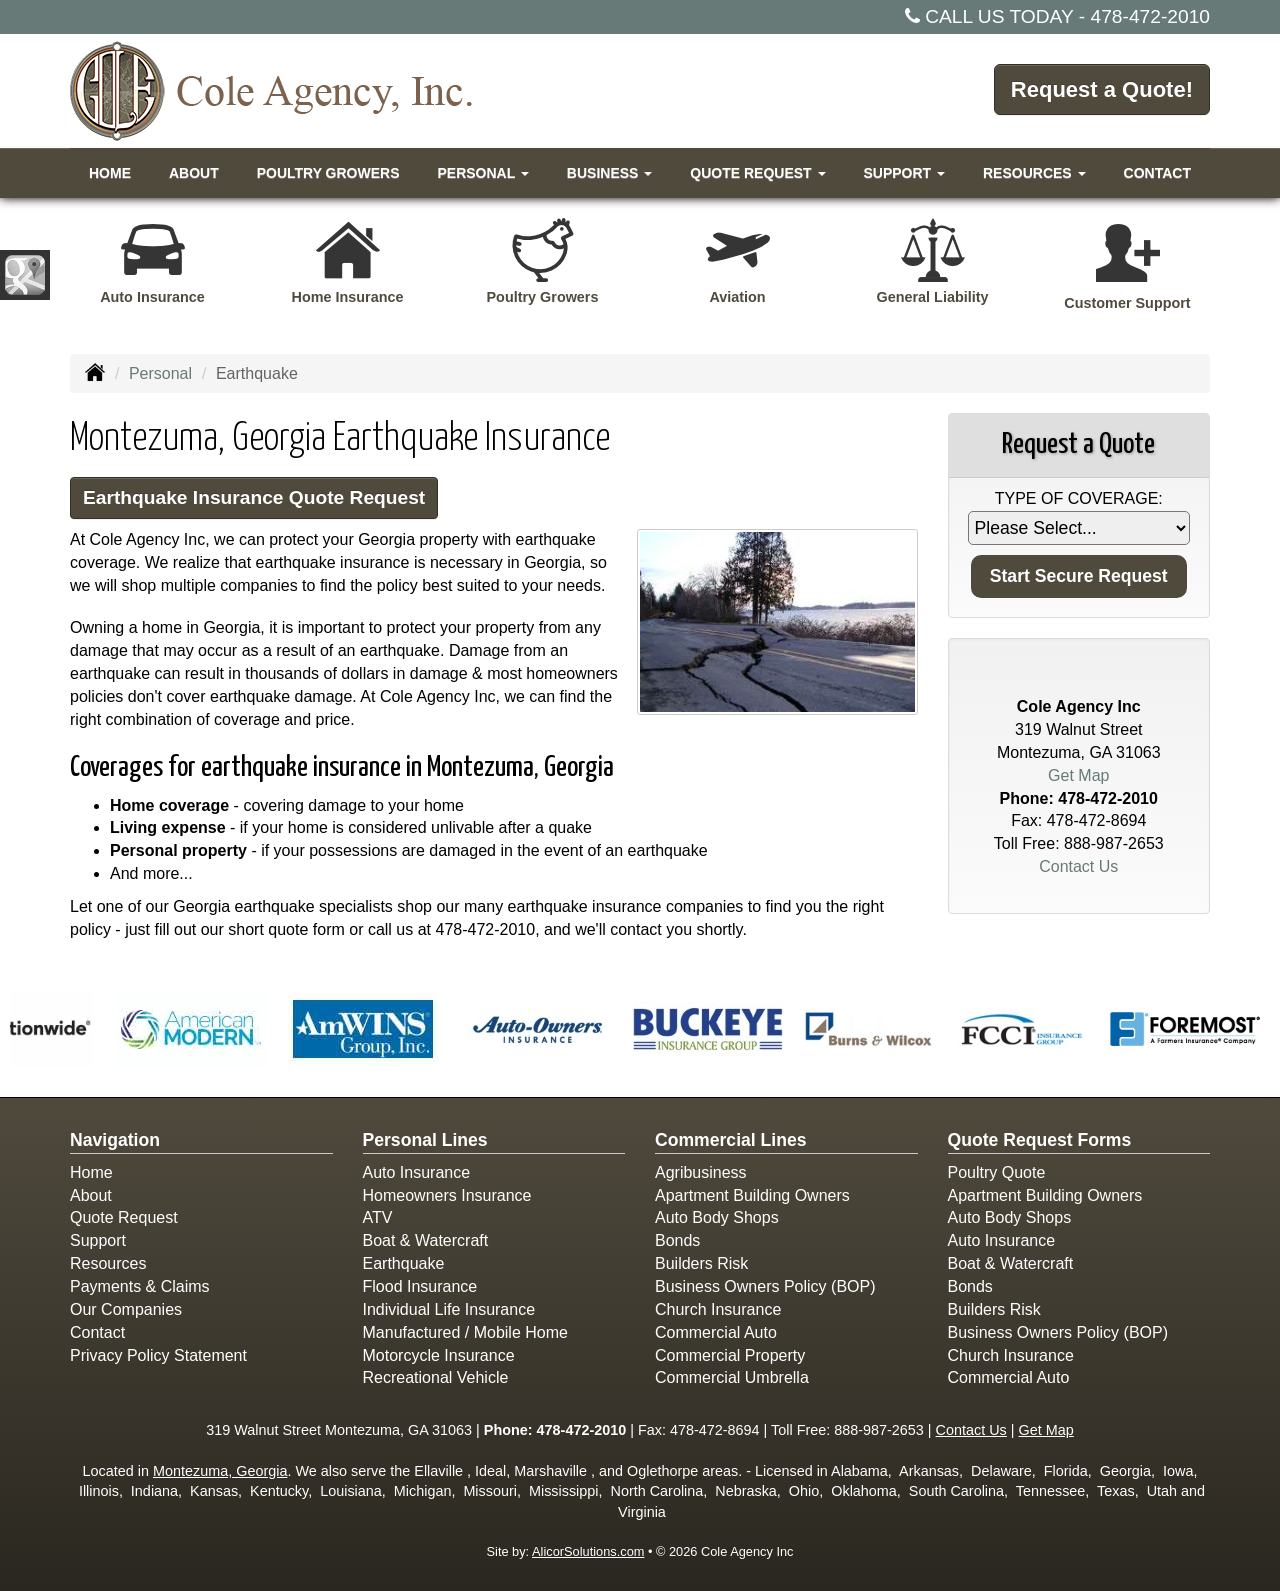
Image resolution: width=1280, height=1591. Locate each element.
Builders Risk (701, 1263)
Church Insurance (718, 1309)
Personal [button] (482, 173)
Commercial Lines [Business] (731, 1140)
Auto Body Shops (717, 1217)
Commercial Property (730, 1355)
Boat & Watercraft (426, 1240)
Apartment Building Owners (752, 1195)
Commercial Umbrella (732, 1377)
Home (110, 173)
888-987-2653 (1114, 843)
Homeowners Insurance (447, 1195)
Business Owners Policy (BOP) (765, 1286)
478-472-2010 (1151, 16)
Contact (1157, 173)
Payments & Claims (140, 1286)
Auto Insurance (417, 1172)
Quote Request (124, 1217)
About (194, 173)
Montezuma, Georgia (220, 1471)
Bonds (677, 1240)
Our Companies (126, 1309)
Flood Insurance (420, 1286)
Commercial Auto (716, 1332)
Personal (160, 373)
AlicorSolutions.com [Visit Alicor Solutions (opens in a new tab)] (588, 1551)
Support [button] (904, 173)
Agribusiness (701, 1172)
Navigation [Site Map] (115, 1140)
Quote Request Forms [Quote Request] (1040, 1140)
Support (98, 1240)
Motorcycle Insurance (439, 1355)
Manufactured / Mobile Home (465, 1332)
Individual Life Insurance (449, 1309)
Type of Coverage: (1079, 498)
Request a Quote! (1102, 89)
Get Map (1078, 775)
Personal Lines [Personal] (425, 1140)
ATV (378, 1217)
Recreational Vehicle (436, 1377)
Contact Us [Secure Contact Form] (1078, 866)
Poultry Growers (328, 173)
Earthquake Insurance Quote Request (254, 497)
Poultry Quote (997, 1172)
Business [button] (609, 173)
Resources (108, 1263)
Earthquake (404, 1263)
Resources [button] (1034, 173)
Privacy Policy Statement (158, 1355)
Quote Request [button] (757, 173)
